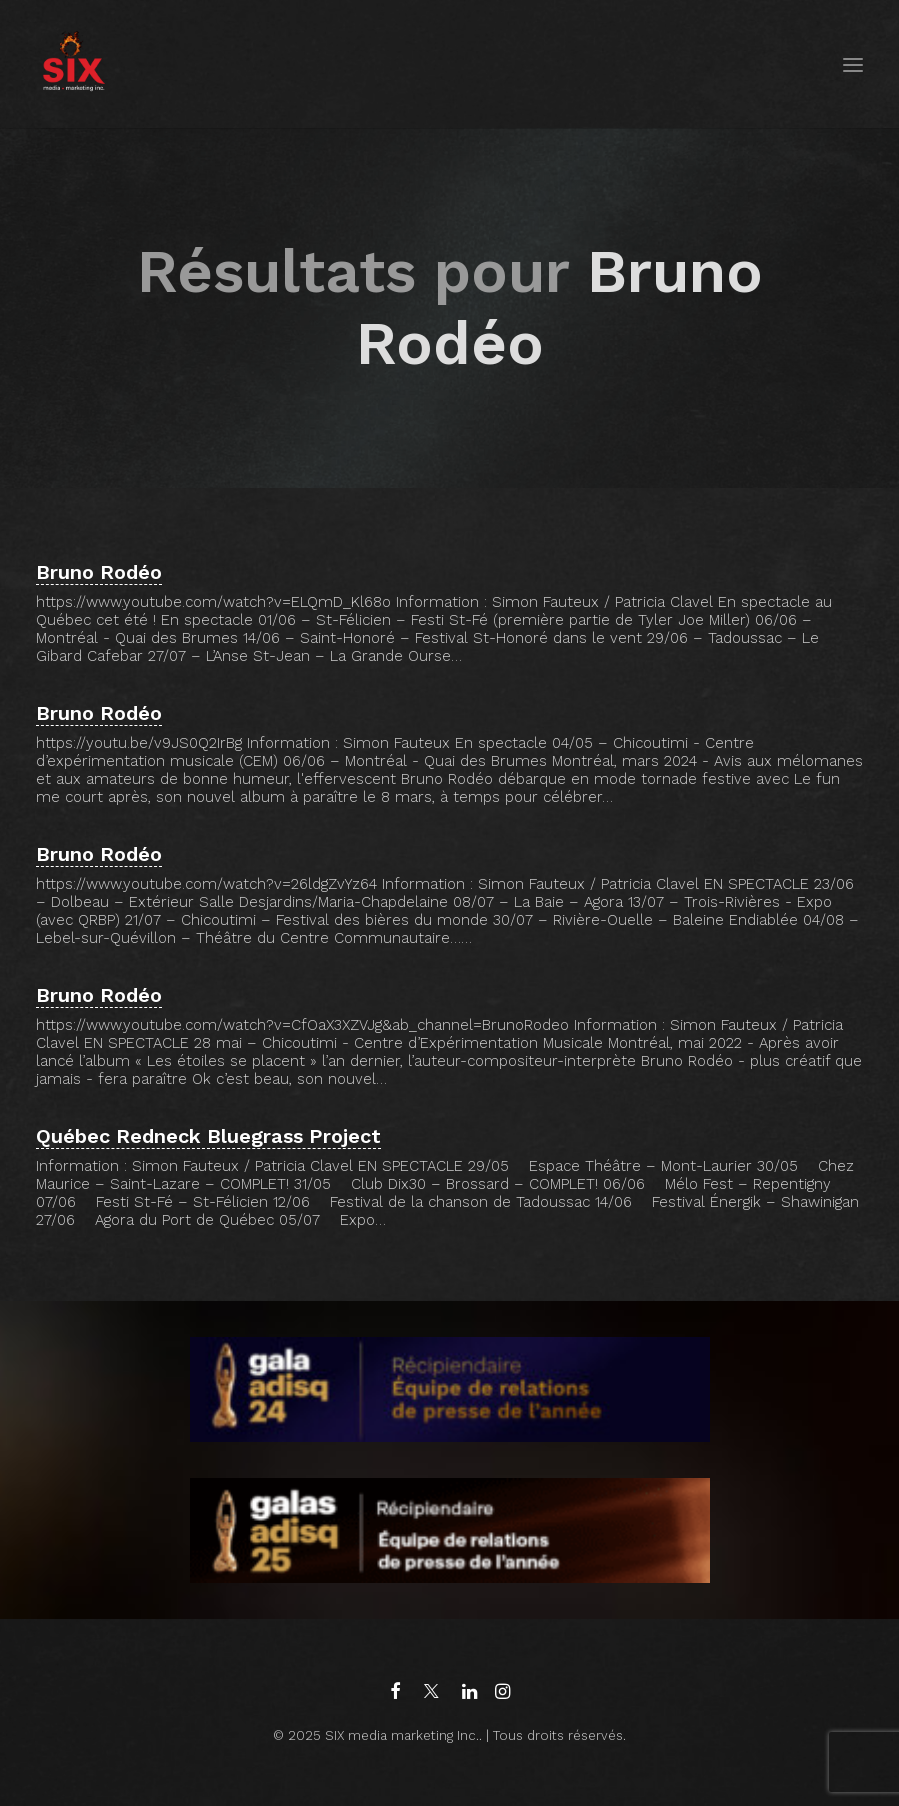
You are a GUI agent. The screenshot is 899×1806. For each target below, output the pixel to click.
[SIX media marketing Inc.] (73, 64)
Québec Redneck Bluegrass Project (208, 1136)
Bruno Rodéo (99, 572)
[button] (853, 64)
